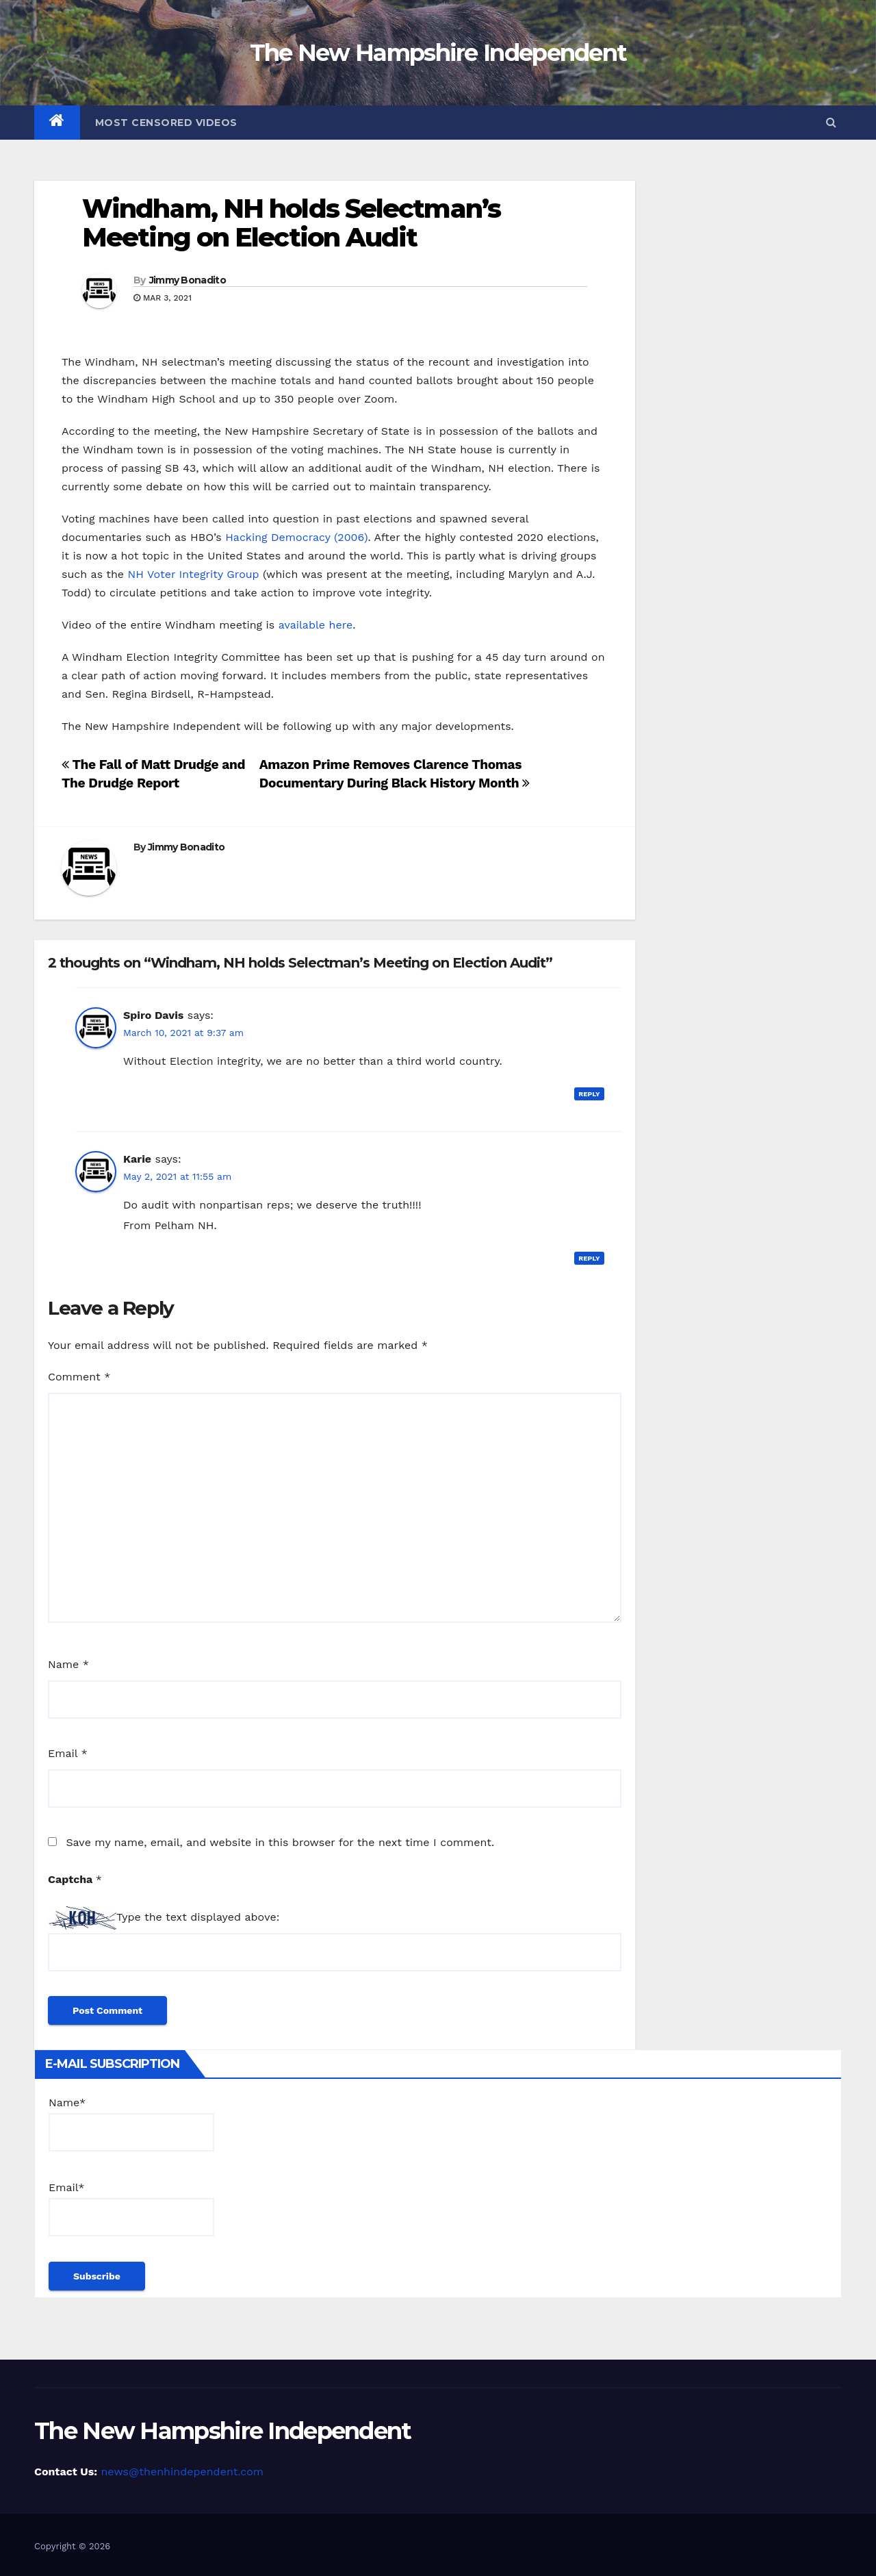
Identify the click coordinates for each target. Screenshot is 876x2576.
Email (68, 1753)
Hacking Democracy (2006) (296, 537)
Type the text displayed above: (197, 1916)
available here (315, 624)
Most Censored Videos (166, 122)
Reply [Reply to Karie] (589, 1258)
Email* (131, 2208)
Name (68, 1664)
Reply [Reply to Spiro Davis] (589, 1094)
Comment (79, 1376)
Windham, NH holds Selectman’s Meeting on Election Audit (291, 222)
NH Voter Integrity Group (193, 574)
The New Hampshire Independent (438, 52)
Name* (131, 2123)
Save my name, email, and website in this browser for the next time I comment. (280, 1842)
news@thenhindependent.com (182, 2471)
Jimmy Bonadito (187, 280)
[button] (831, 122)
